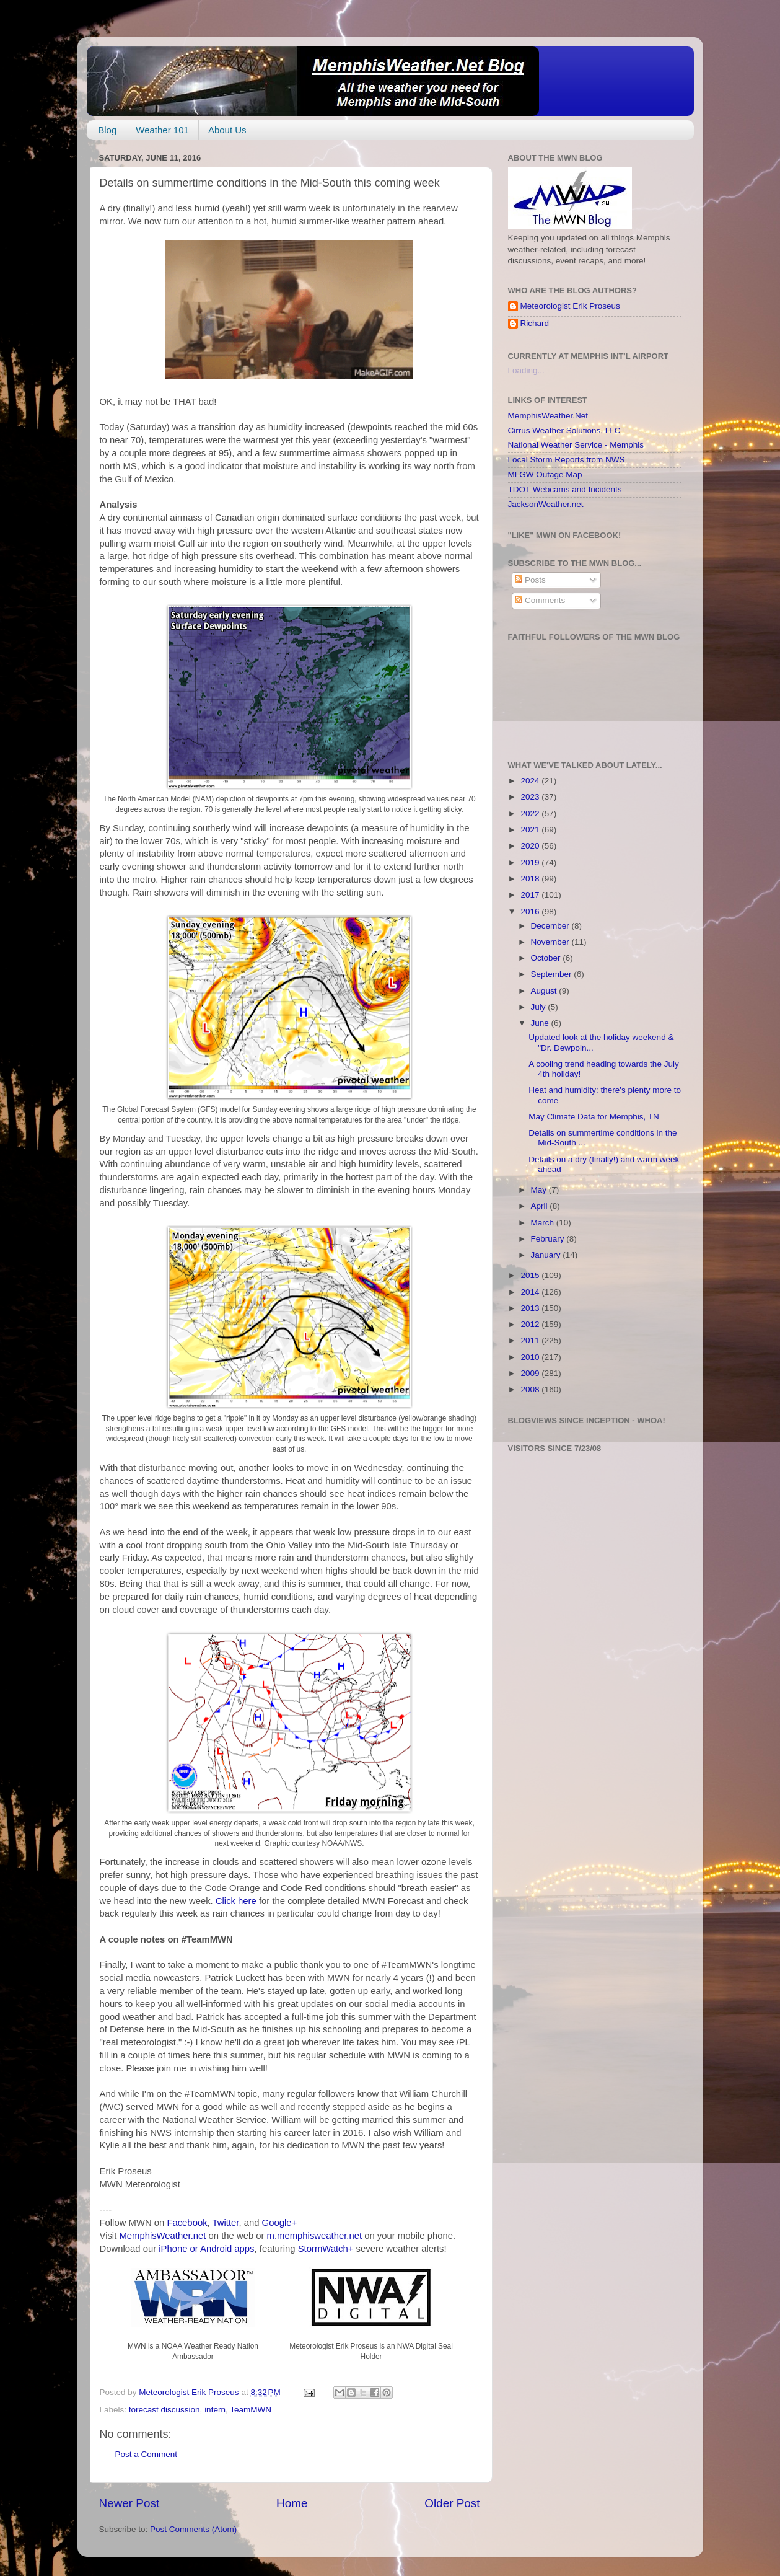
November (551, 941)
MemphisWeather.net (162, 2236)
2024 (530, 780)
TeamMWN (250, 2409)
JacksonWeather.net (546, 504)
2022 (530, 813)
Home (291, 2503)
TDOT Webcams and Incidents (565, 489)
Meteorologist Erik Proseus (570, 306)
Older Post (452, 2503)
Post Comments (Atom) (193, 2529)
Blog (107, 130)
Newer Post (129, 2503)
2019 (530, 862)
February (549, 1238)
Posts (530, 579)
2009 (530, 1373)
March (543, 1222)
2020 (530, 845)
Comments (540, 600)
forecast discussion (164, 2409)
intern (215, 2409)
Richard (535, 323)
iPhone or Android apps (206, 2249)
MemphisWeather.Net (548, 415)
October (547, 958)
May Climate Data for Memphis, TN (593, 1116)
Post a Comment (146, 2454)
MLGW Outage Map (545, 474)
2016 (530, 911)
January (547, 1254)
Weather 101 (162, 130)
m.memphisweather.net (314, 2236)
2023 (530, 796)
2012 (530, 1324)
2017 (530, 894)
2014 (530, 1292)
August (545, 990)
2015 (530, 1275)
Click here (236, 1901)
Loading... (526, 370)
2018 (530, 878)
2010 (530, 1357)
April (540, 1206)
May (540, 1189)
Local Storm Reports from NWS (566, 459)
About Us (227, 130)
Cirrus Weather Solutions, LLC (564, 430)
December (551, 925)
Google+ (279, 2223)
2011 (530, 1340)
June (541, 1023)
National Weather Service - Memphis (576, 444)
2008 (530, 1389)
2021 (530, 829)
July (539, 1007)
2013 (530, 1308)
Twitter (226, 2223)
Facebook (187, 2223)
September (552, 974)
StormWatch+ (326, 2249)
